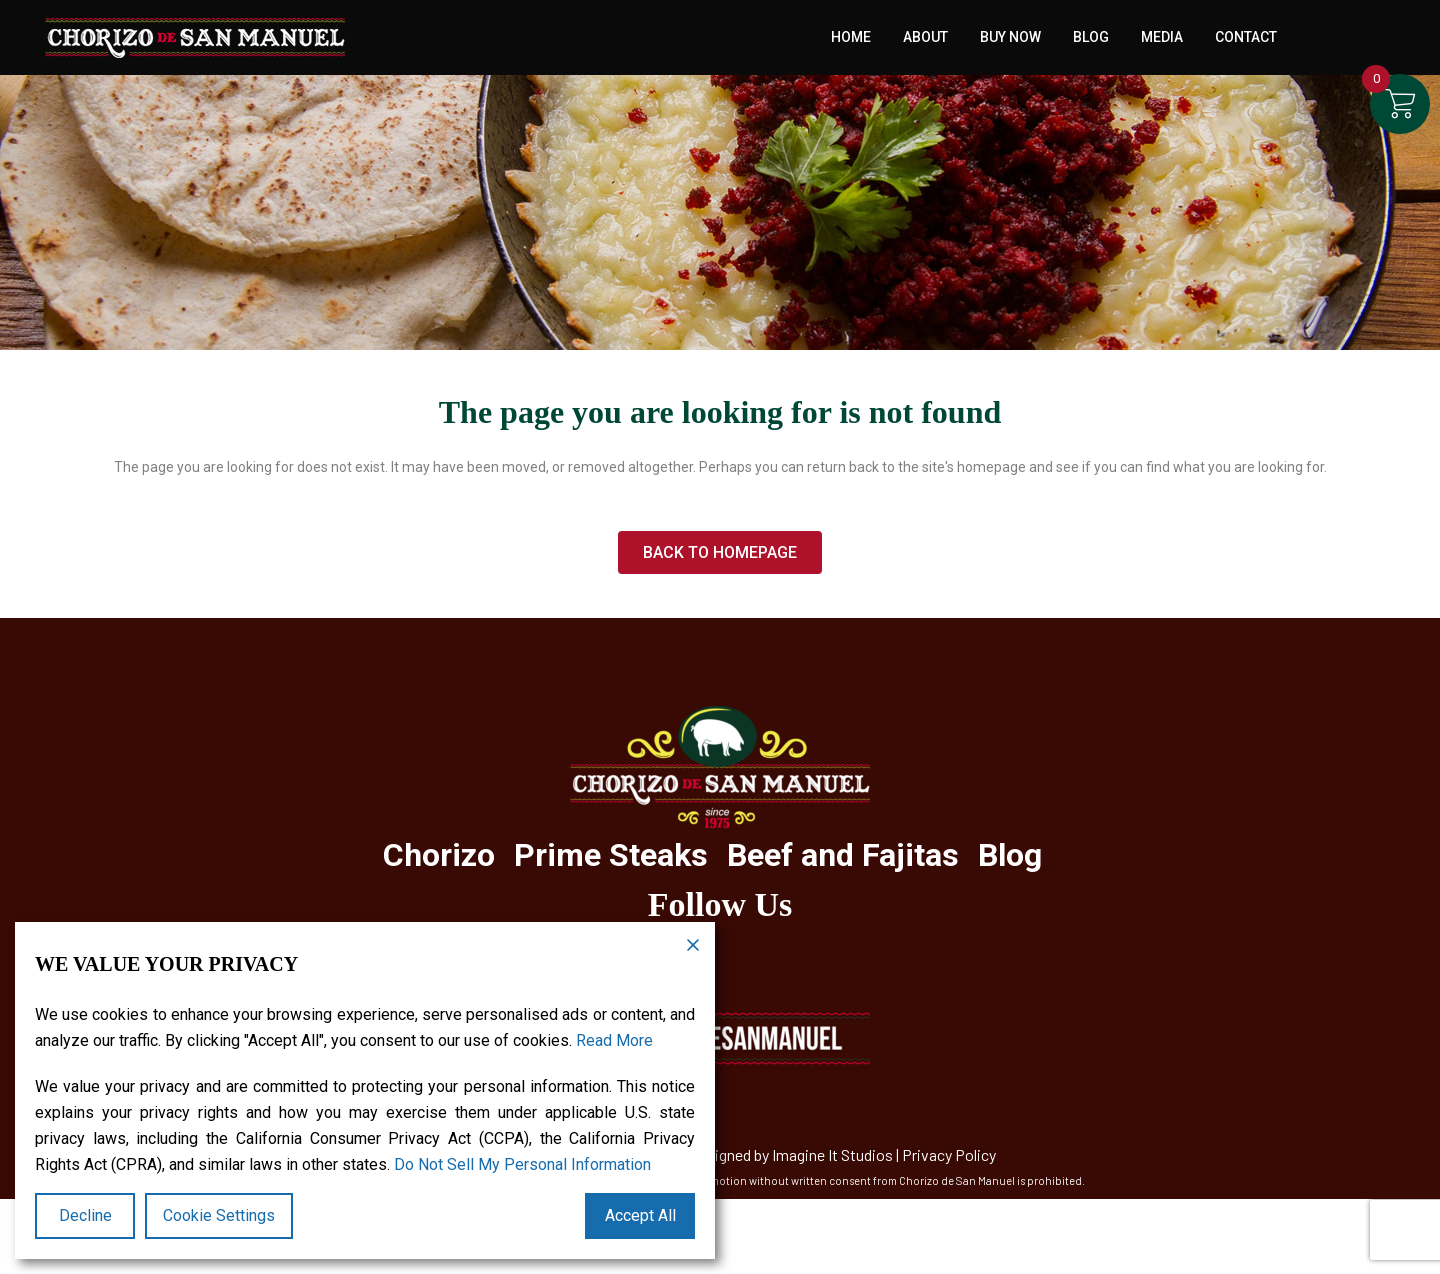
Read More (614, 1040)
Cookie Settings (219, 1215)
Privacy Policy (949, 1154)
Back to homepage (720, 552)
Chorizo (439, 855)
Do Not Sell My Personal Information (522, 1164)
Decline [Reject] (85, 1215)
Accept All (640, 1215)
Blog (1010, 855)
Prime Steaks (611, 855)
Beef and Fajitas (843, 855)
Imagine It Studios (832, 1154)
